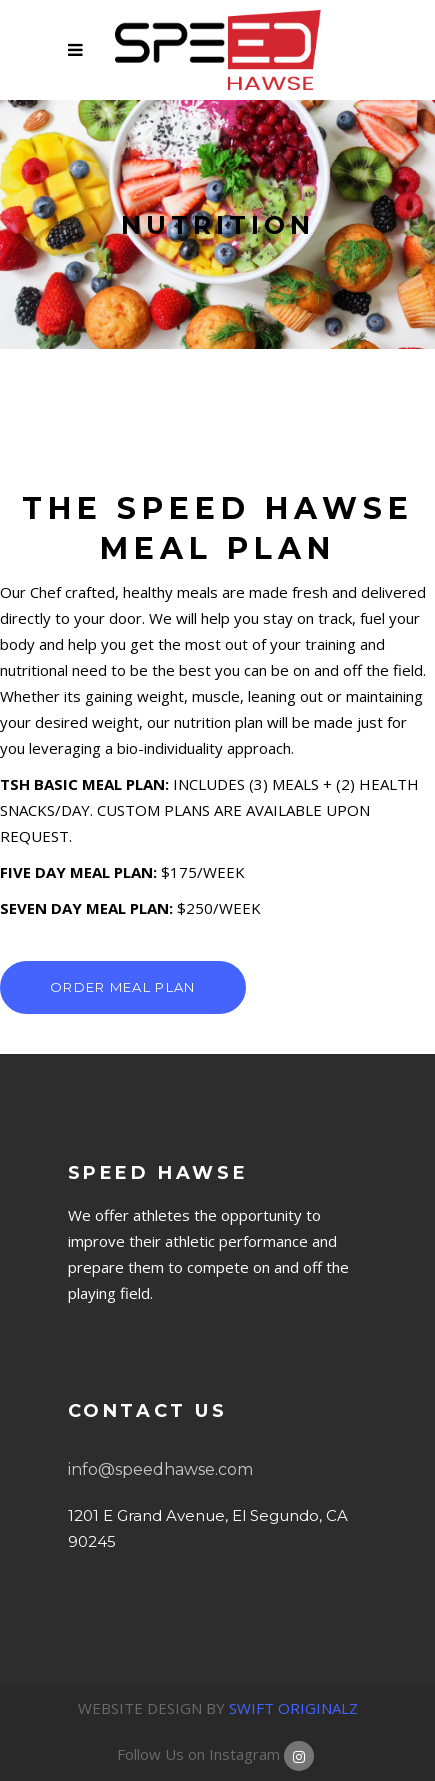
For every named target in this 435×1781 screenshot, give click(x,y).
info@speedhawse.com (160, 1469)
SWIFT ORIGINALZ (293, 1708)
